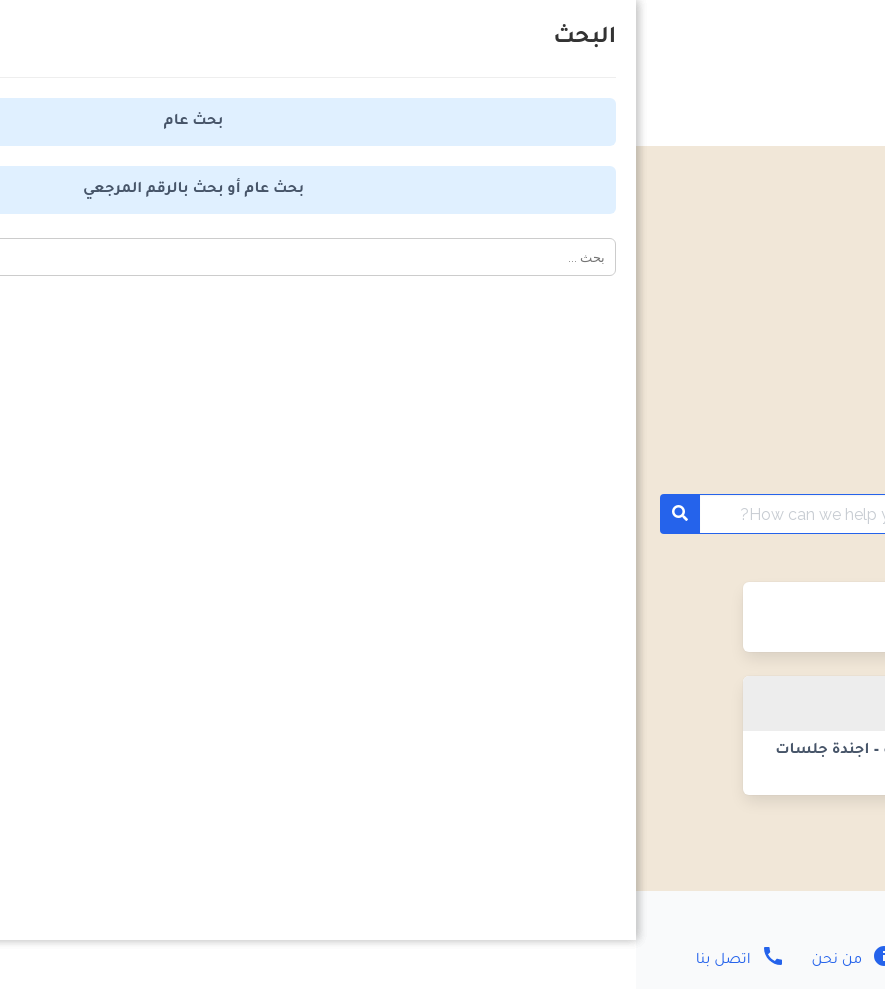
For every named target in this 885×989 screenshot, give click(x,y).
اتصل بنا (104, 961)
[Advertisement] (442, 296)
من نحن (216, 961)
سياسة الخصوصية (546, 961)
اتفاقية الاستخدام (361, 961)
